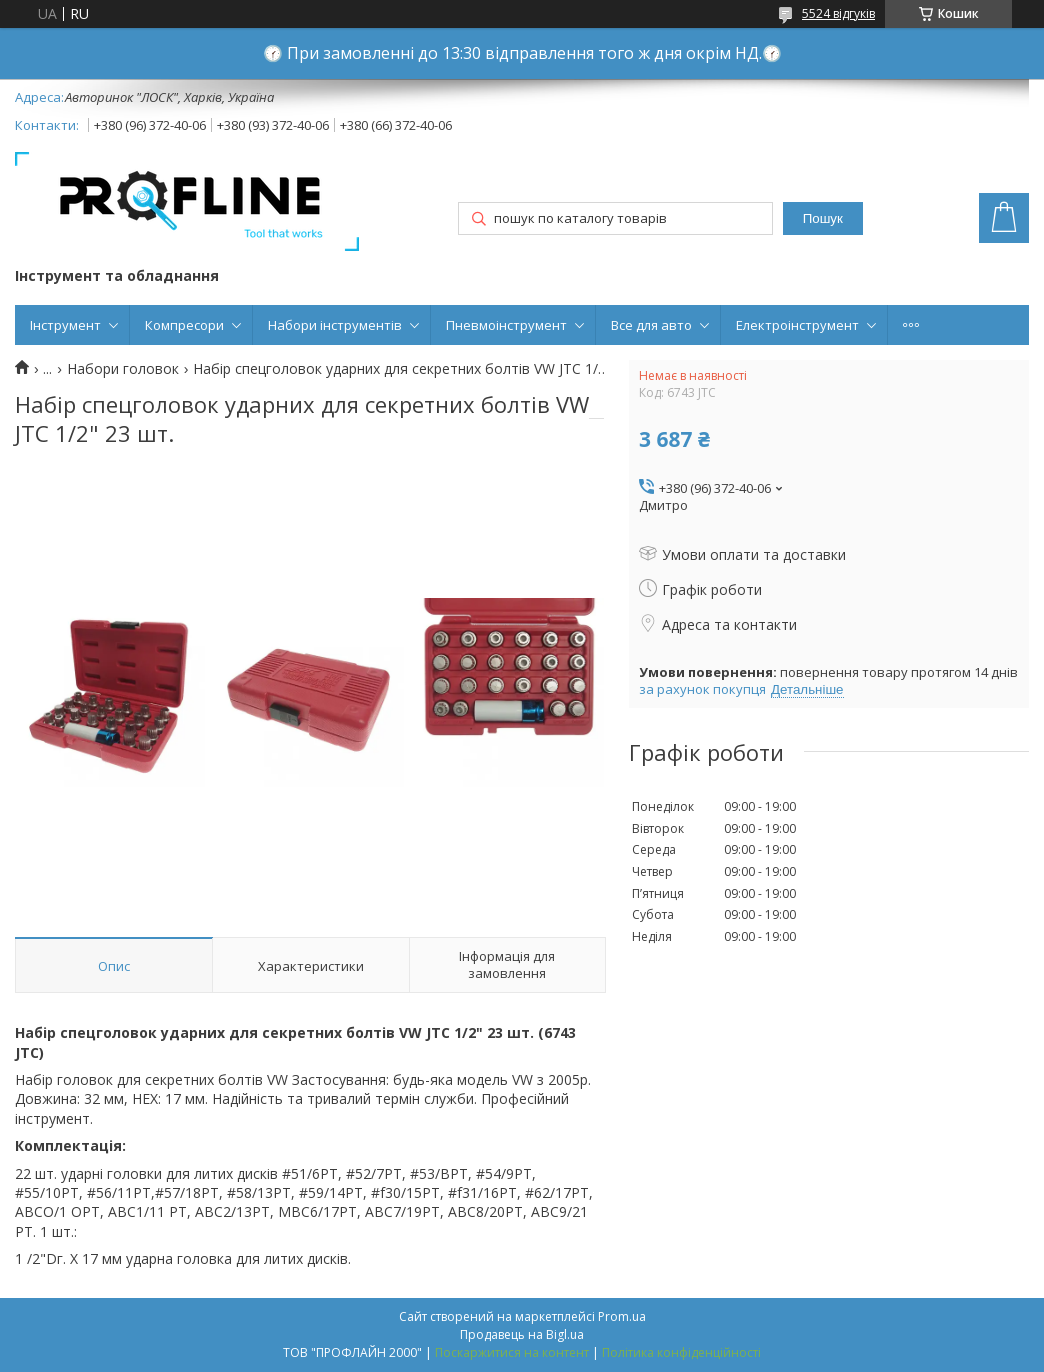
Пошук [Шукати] (823, 218)
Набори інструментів (335, 325)
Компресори (184, 325)
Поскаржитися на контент (512, 1352)
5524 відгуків (838, 13)
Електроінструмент (797, 325)
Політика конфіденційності (681, 1352)
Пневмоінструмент (506, 325)
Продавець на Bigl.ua (522, 1334)
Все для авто (651, 325)
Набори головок (123, 369)
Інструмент (65, 325)
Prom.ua (622, 1316)
